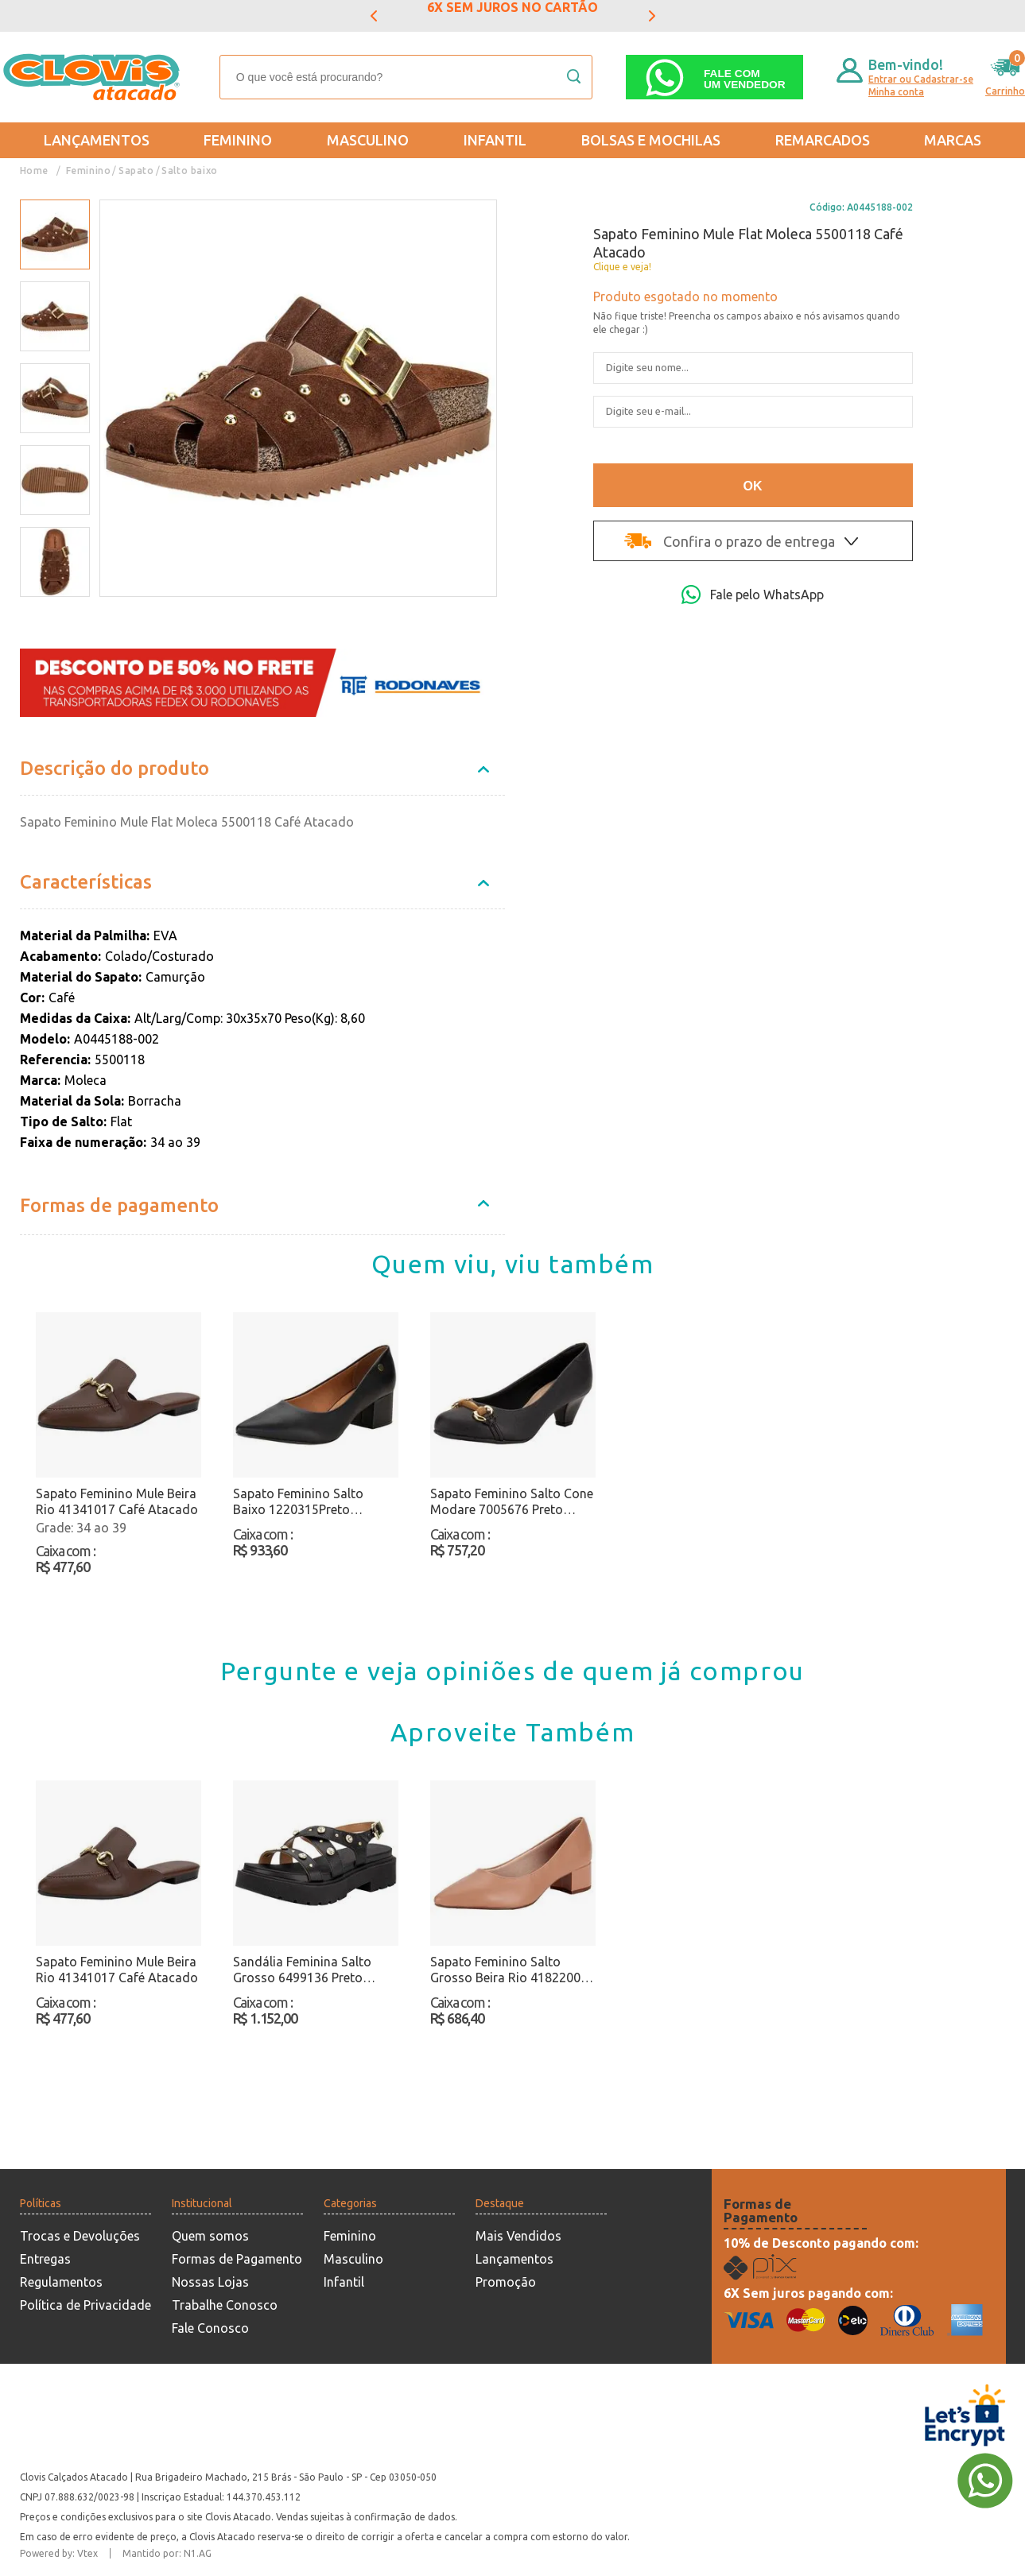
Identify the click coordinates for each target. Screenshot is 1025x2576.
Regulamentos (61, 2282)
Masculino (368, 140)
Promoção (506, 2282)
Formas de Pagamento (237, 2259)
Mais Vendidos (518, 2236)
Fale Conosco (210, 2328)
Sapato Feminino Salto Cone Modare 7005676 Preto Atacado (511, 1501)
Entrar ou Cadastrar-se (920, 79)
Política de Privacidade (85, 2305)
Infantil (495, 140)
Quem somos (210, 2236)
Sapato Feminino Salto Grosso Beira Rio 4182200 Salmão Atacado (505, 1969)
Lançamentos (96, 140)
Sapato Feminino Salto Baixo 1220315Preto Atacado (298, 1501)
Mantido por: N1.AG (167, 2553)
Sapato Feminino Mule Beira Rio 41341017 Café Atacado (117, 1501)
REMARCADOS (822, 140)
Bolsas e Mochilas (650, 140)
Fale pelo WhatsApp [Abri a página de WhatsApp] (752, 594)
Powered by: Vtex (59, 2553)
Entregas (45, 2259)
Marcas (952, 140)
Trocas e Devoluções (80, 2236)
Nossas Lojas (210, 2282)
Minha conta (896, 92)
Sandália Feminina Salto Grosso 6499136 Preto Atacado (302, 1969)
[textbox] (405, 77)
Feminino (238, 140)
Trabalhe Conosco (225, 2305)
